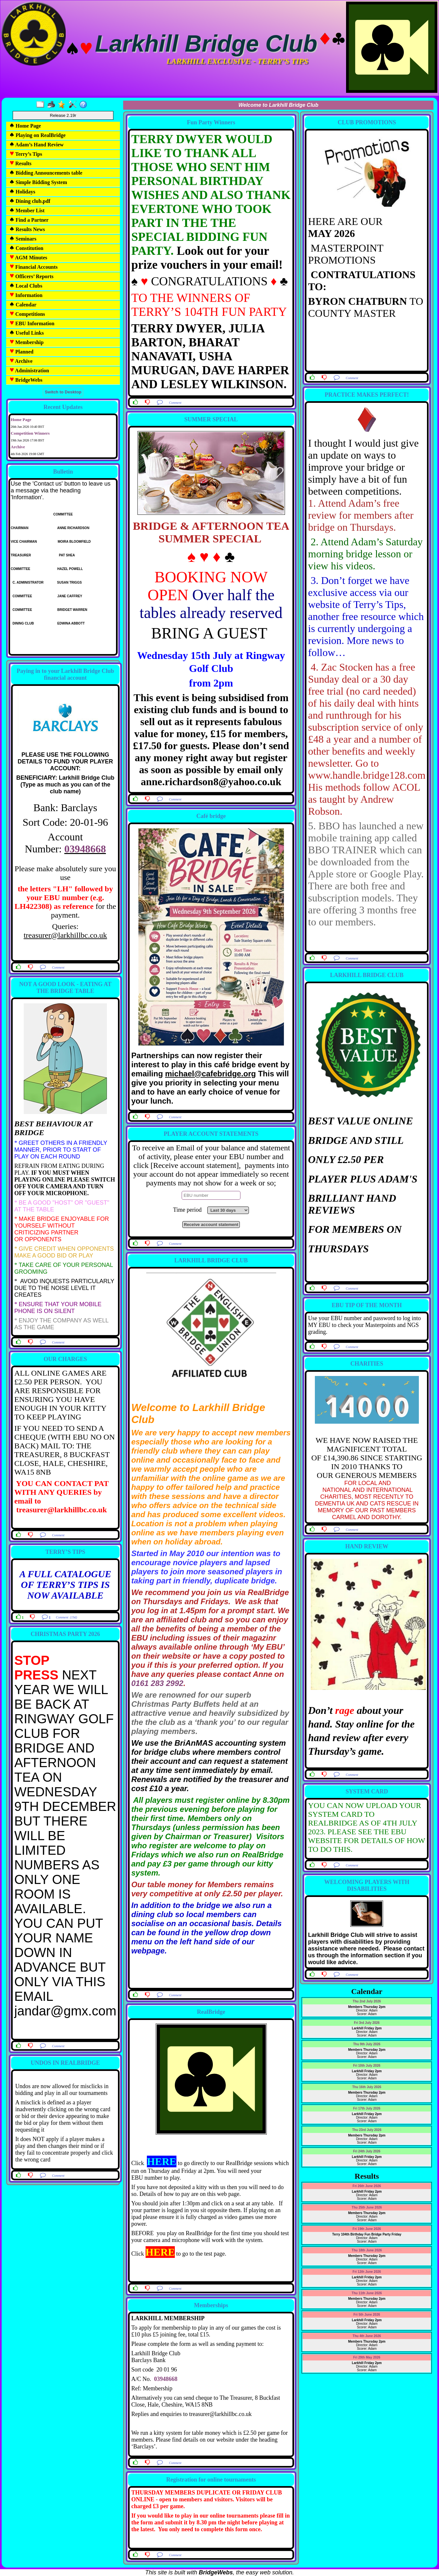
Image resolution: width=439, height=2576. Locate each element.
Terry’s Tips (25, 154)
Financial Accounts (33, 267)
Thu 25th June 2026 (367, 2207)
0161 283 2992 (157, 1683)
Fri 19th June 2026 (367, 2229)
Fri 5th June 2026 (367, 2314)
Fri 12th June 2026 (367, 2271)
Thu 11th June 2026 (367, 2293)
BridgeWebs (26, 380)
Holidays (22, 191)
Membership (26, 342)
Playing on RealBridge (37, 135)
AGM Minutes (28, 257)
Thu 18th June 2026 (367, 2250)
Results (20, 163)
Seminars (22, 239)
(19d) (73, 1617)
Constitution (26, 248)
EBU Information (31, 323)
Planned (21, 351)
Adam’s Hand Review (36, 144)
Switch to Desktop (63, 392)
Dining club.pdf (29, 201)
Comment (58, 967)
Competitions (27, 314)
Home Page (25, 126)
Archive (20, 361)
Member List (27, 210)
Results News (27, 229)
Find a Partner (28, 220)
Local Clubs (25, 286)
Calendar (22, 304)
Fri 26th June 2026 (367, 2186)
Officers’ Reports (31, 276)
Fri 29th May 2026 (366, 2357)
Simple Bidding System (38, 182)
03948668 (85, 849)
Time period (189, 1210)
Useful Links (26, 333)
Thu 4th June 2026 (367, 2336)
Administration (29, 370)
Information (26, 295)
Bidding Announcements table (45, 173)
